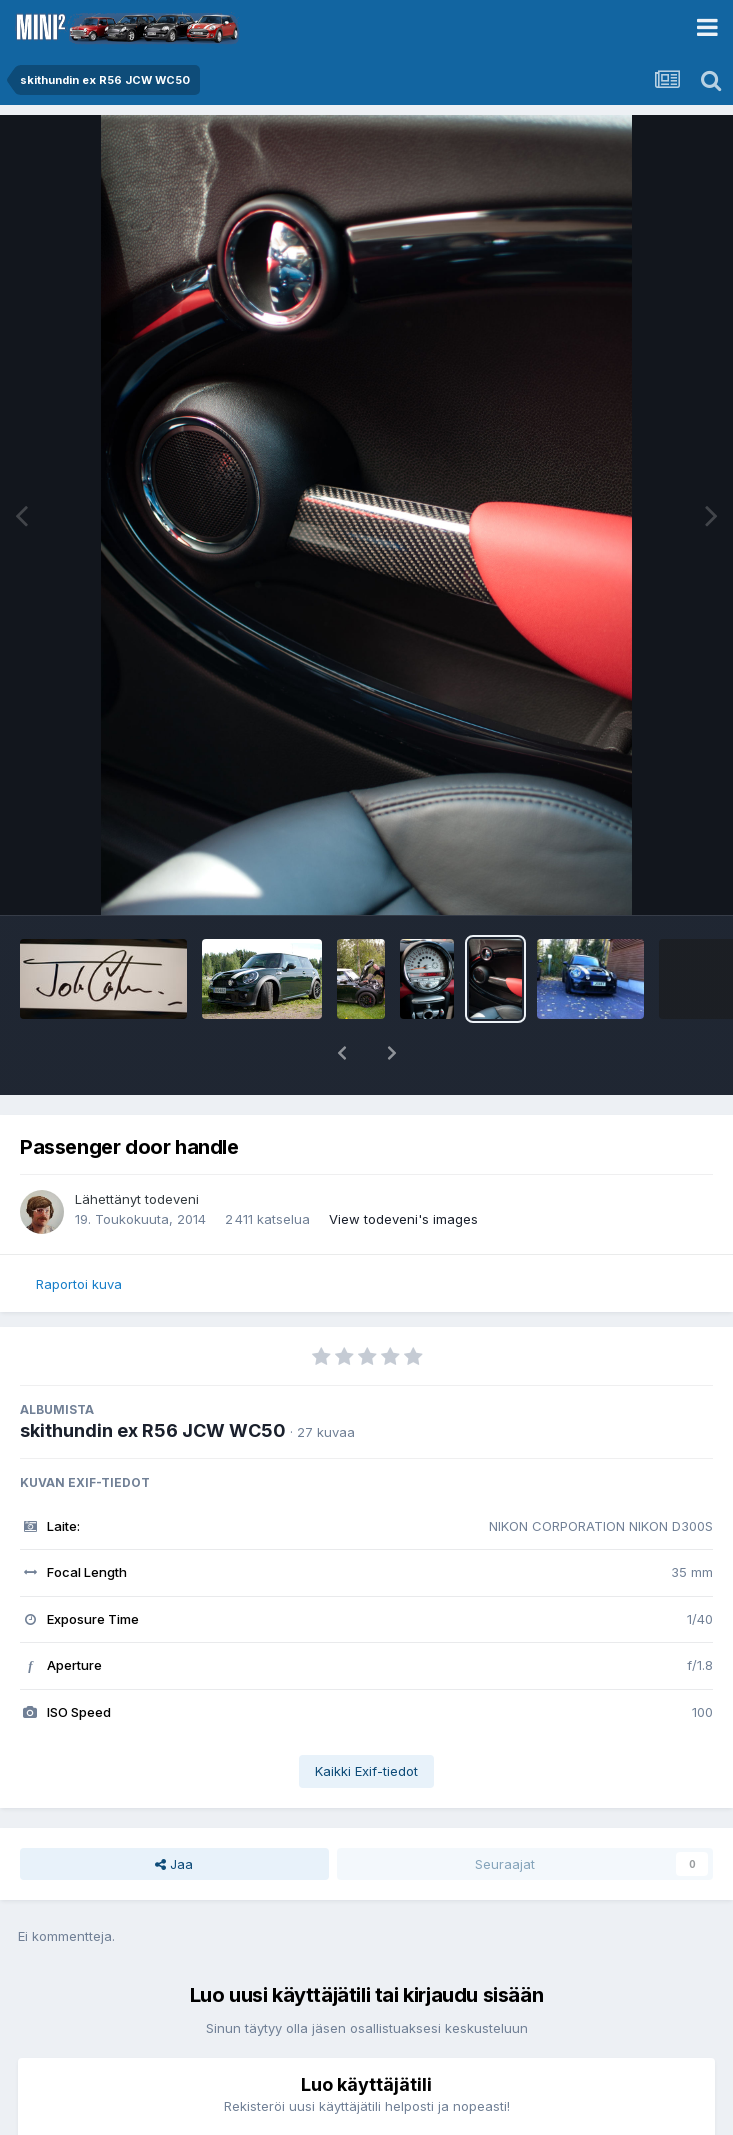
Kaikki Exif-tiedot (366, 1771)
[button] (342, 1053)
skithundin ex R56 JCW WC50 (153, 1430)
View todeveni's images (403, 1219)
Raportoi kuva (79, 1284)
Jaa (174, 1864)
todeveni (172, 1199)
